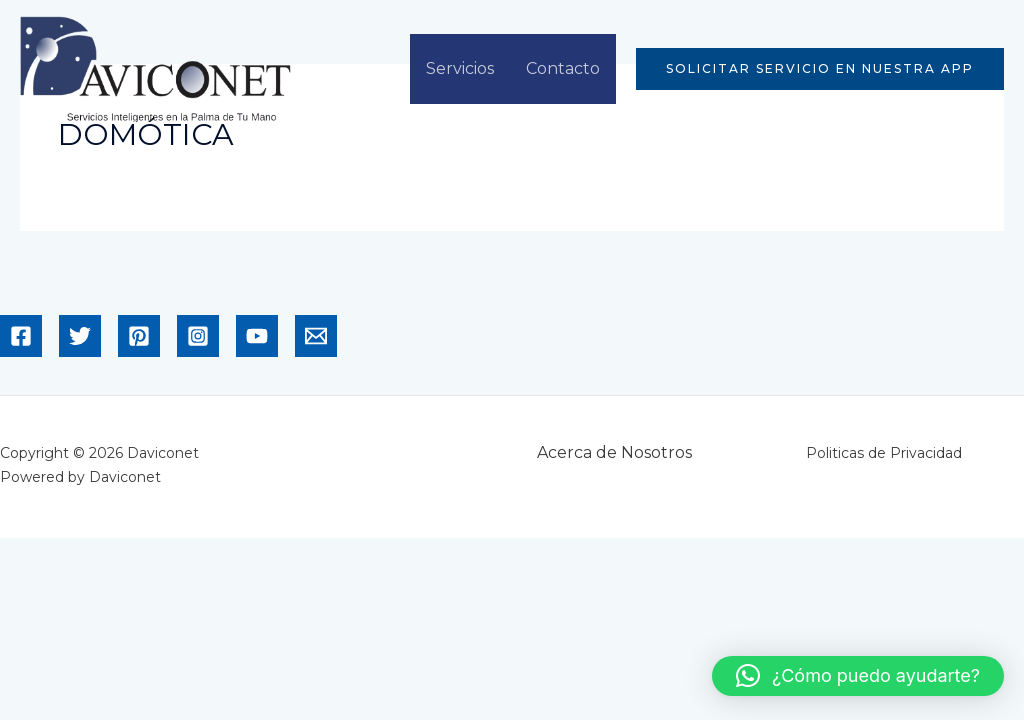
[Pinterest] (139, 336)
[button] (820, 69)
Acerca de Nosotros (614, 452)
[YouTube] (257, 336)
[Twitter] (80, 336)
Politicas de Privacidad (884, 453)
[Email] (316, 336)
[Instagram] (198, 336)
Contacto (563, 68)
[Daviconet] (155, 67)
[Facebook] (21, 336)
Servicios (460, 68)
